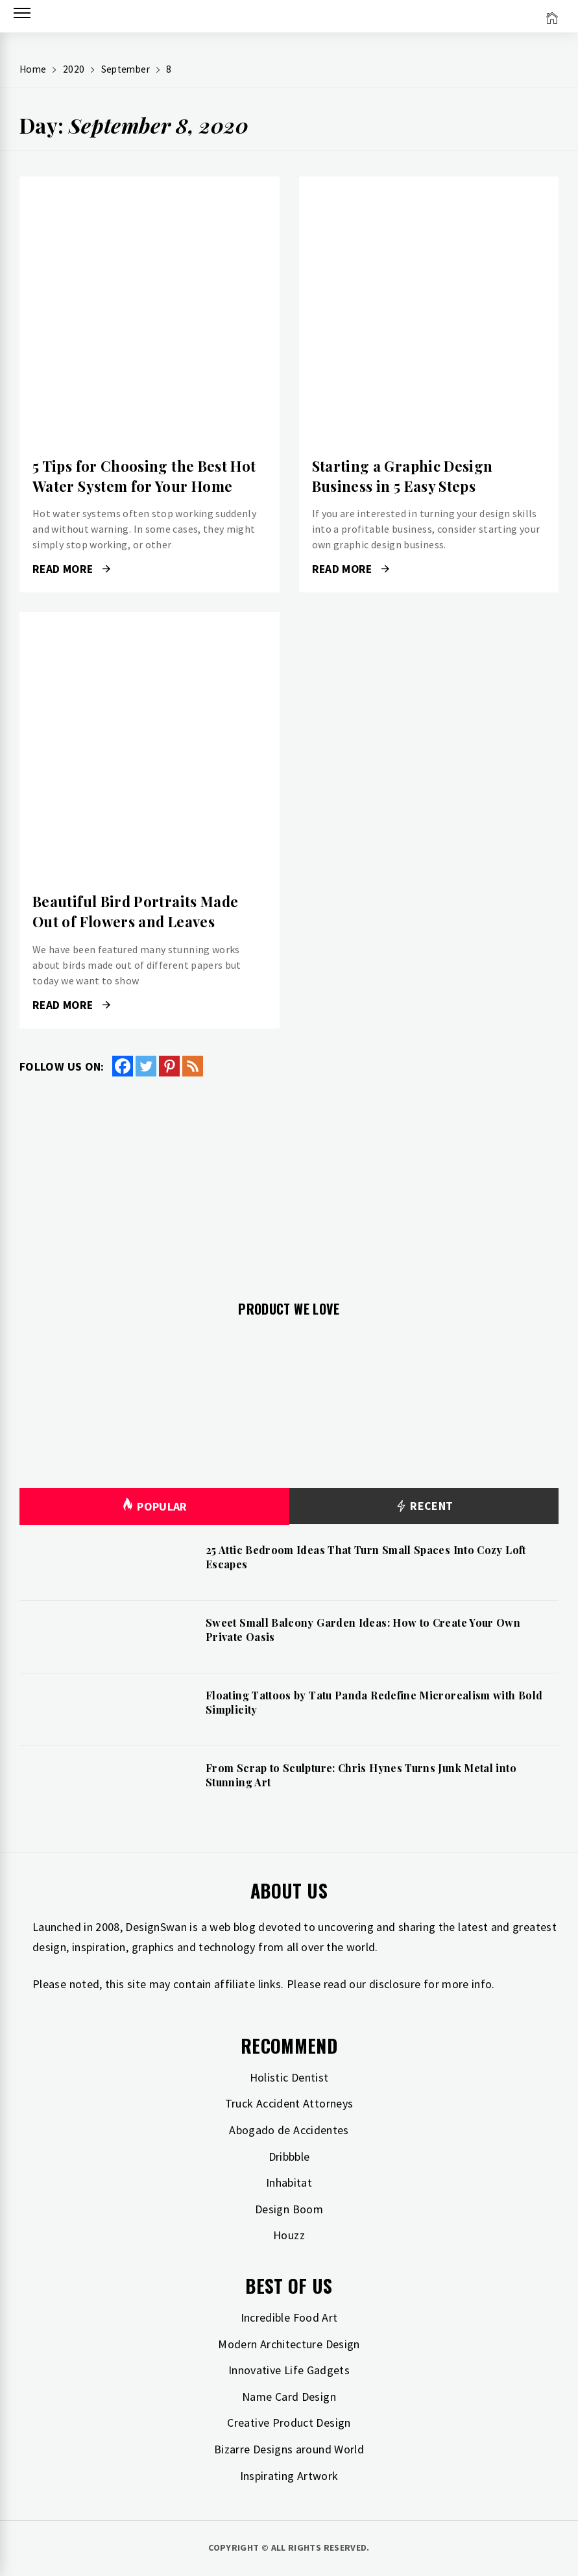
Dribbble (289, 2156)
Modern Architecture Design (288, 2344)
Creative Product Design (288, 2422)
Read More (71, 569)
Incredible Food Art (289, 2317)
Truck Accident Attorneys (289, 2103)
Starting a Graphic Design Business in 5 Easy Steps (402, 476)
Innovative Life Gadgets (289, 2370)
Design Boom (289, 2209)
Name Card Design (289, 2396)
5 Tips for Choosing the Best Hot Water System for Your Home (144, 476)
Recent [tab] (423, 1506)
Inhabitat (289, 2182)
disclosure (395, 1983)
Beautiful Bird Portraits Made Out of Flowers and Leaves (135, 911)
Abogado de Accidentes (289, 2129)
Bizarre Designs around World (289, 2449)
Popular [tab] (154, 1506)
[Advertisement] (289, 1181)
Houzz (289, 2235)
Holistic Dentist (289, 2077)
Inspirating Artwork (289, 2475)
